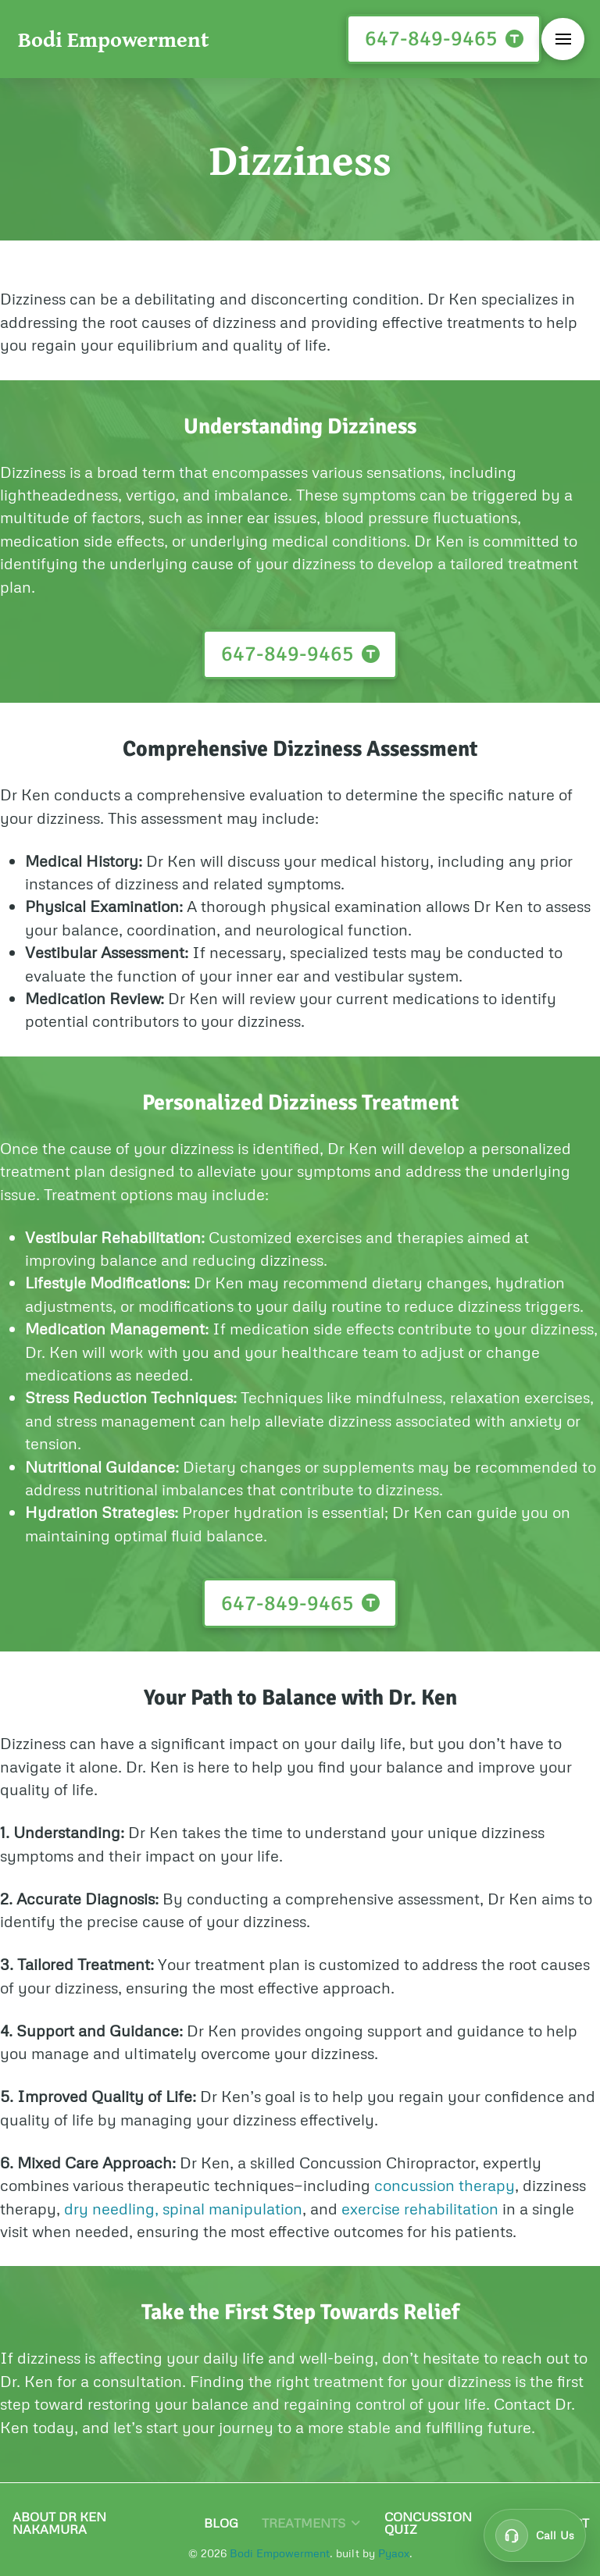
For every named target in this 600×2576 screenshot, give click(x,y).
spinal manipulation (232, 2208)
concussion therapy (444, 2184)
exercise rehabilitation (419, 2208)
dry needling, (111, 2208)
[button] (562, 39)
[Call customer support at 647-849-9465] (535, 2535)
